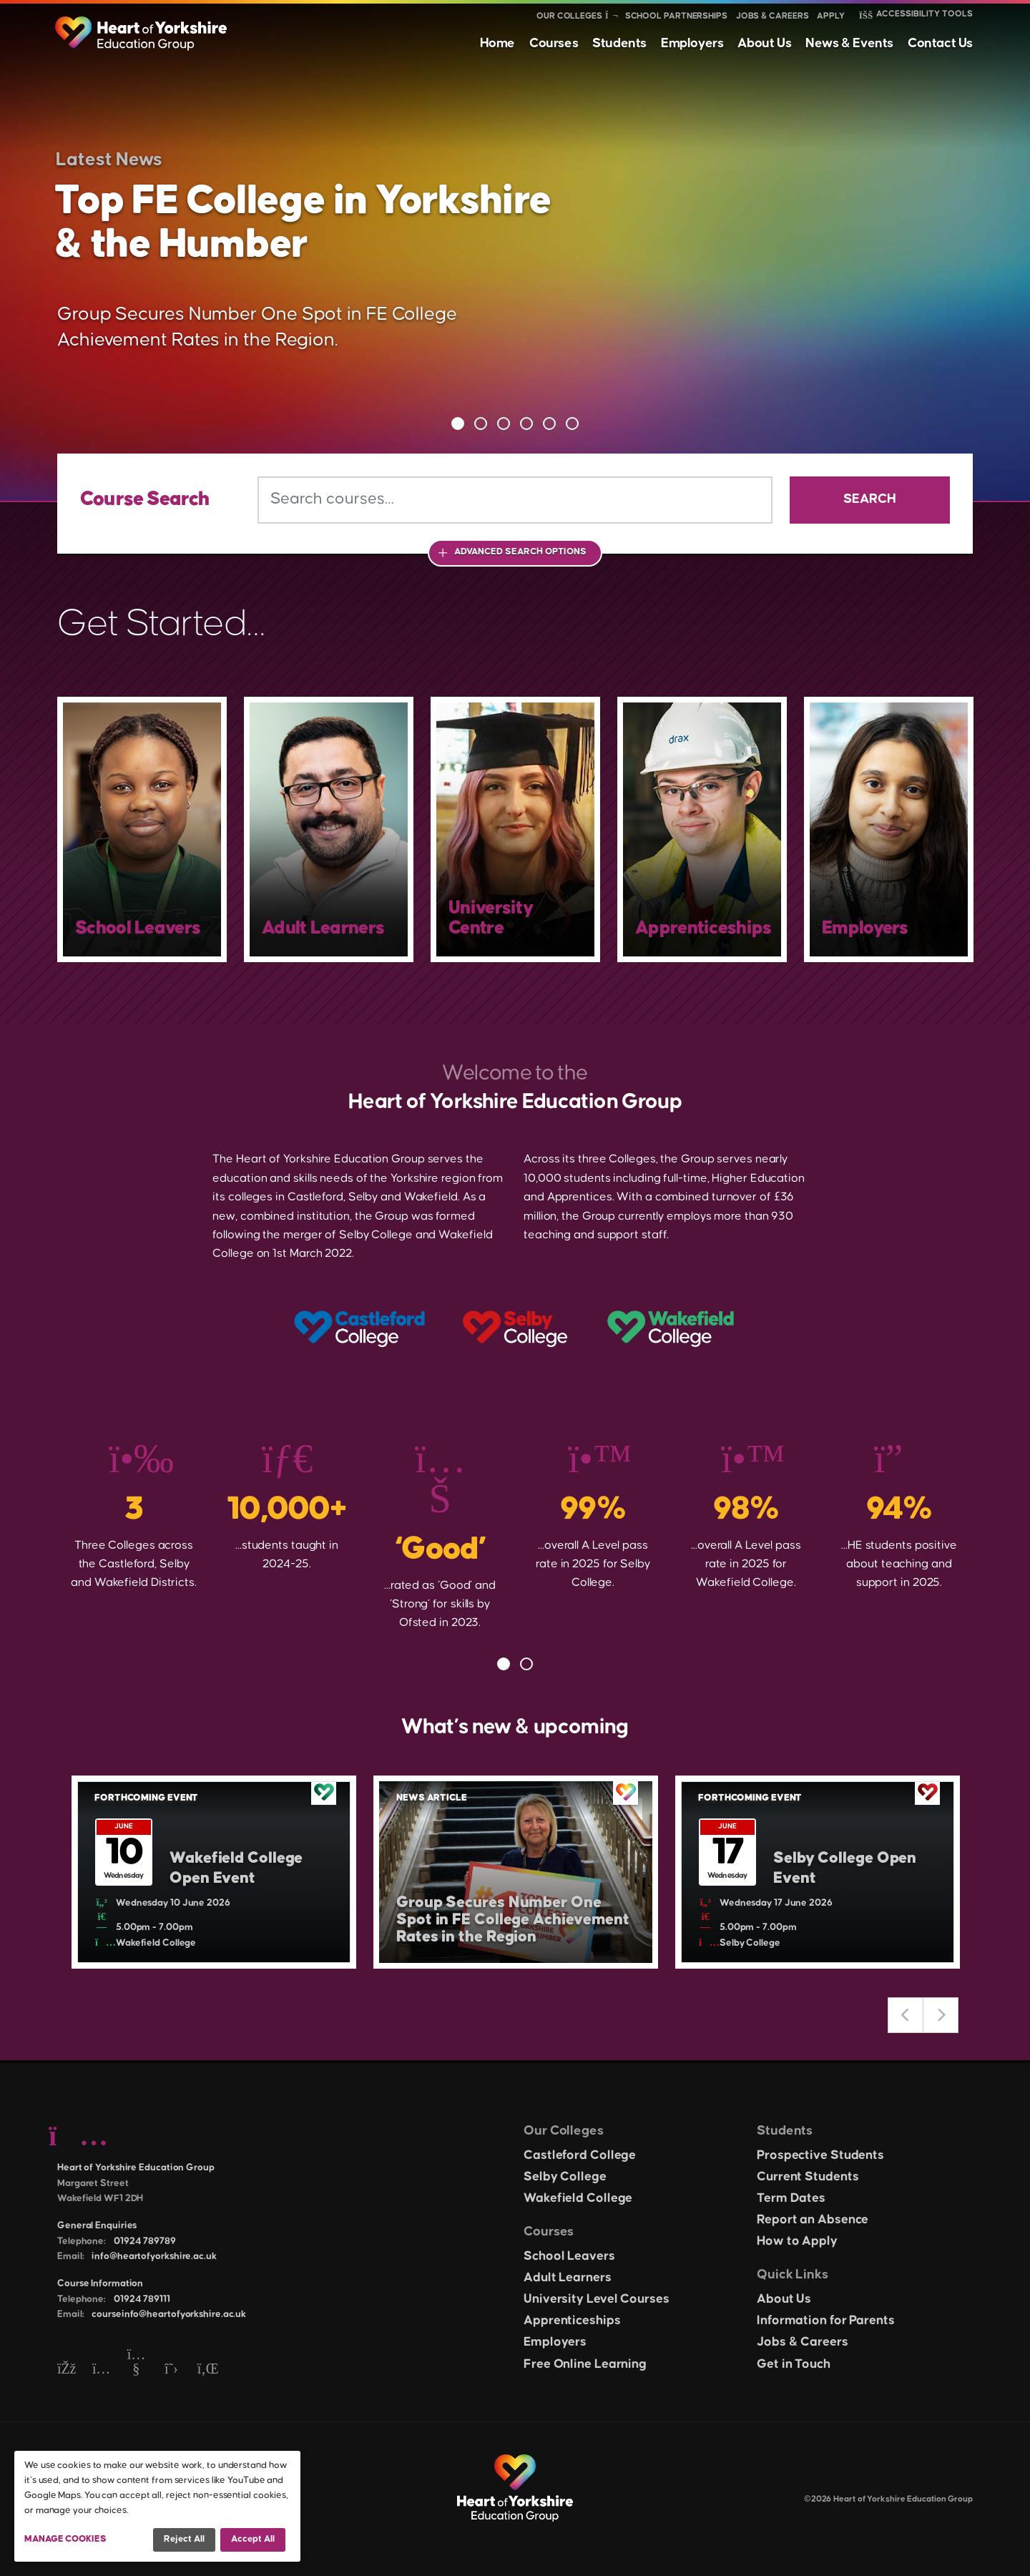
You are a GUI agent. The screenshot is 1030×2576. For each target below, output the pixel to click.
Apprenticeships (572, 2320)
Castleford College (580, 2155)
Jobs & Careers (772, 16)
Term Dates (791, 2198)
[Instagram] (101, 2369)
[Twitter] (171, 2369)
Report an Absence (812, 2219)
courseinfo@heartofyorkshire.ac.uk (169, 2314)
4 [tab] (526, 423)
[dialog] (157, 2506)
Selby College (565, 2176)
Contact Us (940, 43)
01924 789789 (145, 2241)
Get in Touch (793, 2364)
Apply (831, 16)
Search (869, 499)
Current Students (807, 2176)
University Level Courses (597, 2299)
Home (497, 43)
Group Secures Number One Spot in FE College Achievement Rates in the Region (512, 1919)
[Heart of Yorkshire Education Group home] (142, 26)
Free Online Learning (585, 2364)
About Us (764, 43)
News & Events (849, 43)
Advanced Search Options (520, 552)
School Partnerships (676, 16)
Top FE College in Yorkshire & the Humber (302, 223)
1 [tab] (457, 423)
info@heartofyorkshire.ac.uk (154, 2256)
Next (940, 2015)
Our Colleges (569, 16)
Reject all (184, 2539)
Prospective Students (820, 2155)
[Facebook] (66, 2369)
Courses (553, 43)
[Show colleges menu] (611, 16)
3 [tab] (503, 423)
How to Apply (797, 2241)
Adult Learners (568, 2277)
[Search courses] (515, 500)
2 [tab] (480, 423)
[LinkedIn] (206, 2369)
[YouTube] (136, 2369)
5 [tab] (549, 423)
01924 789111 (142, 2299)
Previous (905, 2015)
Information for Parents (826, 2320)
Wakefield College (578, 2198)
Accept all (253, 2539)
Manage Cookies (65, 2539)
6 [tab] (572, 423)
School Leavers (569, 2256)
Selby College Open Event (844, 1868)
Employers (692, 43)
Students (619, 43)
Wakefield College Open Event (236, 1868)
